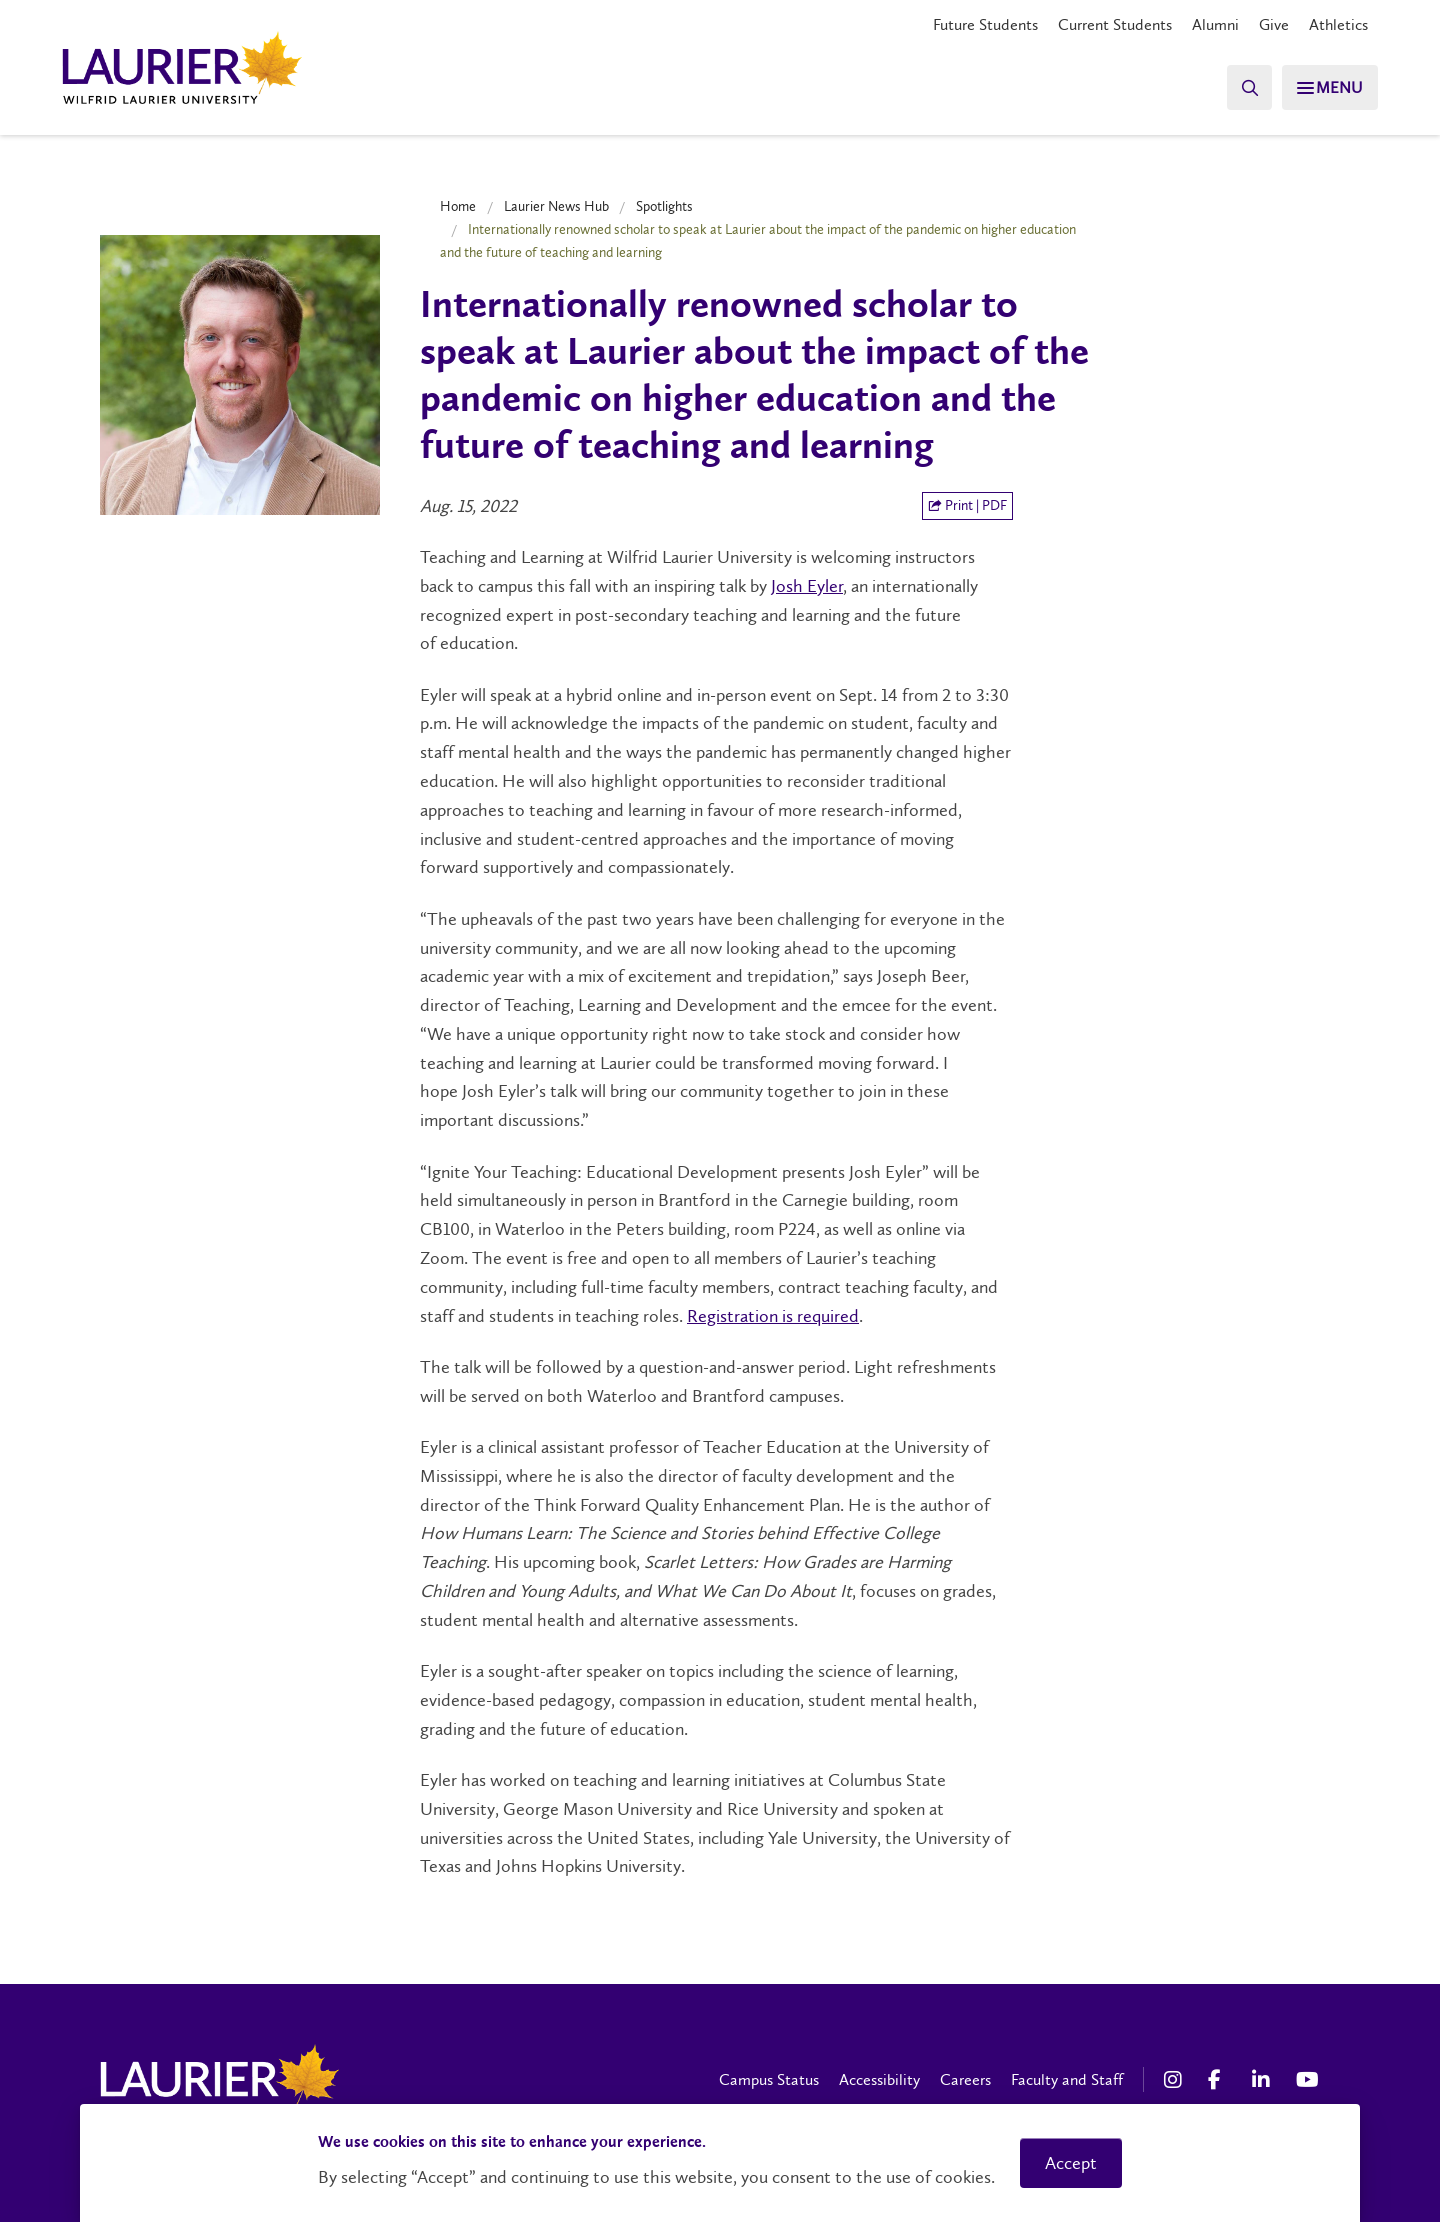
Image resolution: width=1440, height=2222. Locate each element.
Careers (965, 2079)
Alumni (1215, 24)
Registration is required (773, 1316)
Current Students (1115, 24)
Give (1274, 24)
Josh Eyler (807, 586)
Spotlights (664, 206)
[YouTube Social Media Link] (1308, 2080)
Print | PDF (967, 505)
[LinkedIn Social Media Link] (1264, 2080)
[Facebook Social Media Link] (1220, 2080)
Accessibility (879, 2079)
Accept (1071, 2163)
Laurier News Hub (556, 206)
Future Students (985, 24)
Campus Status (769, 2079)
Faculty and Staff (1067, 2079)
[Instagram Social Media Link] (1176, 2080)
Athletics (1338, 24)
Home (458, 206)
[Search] (1240, 87)
